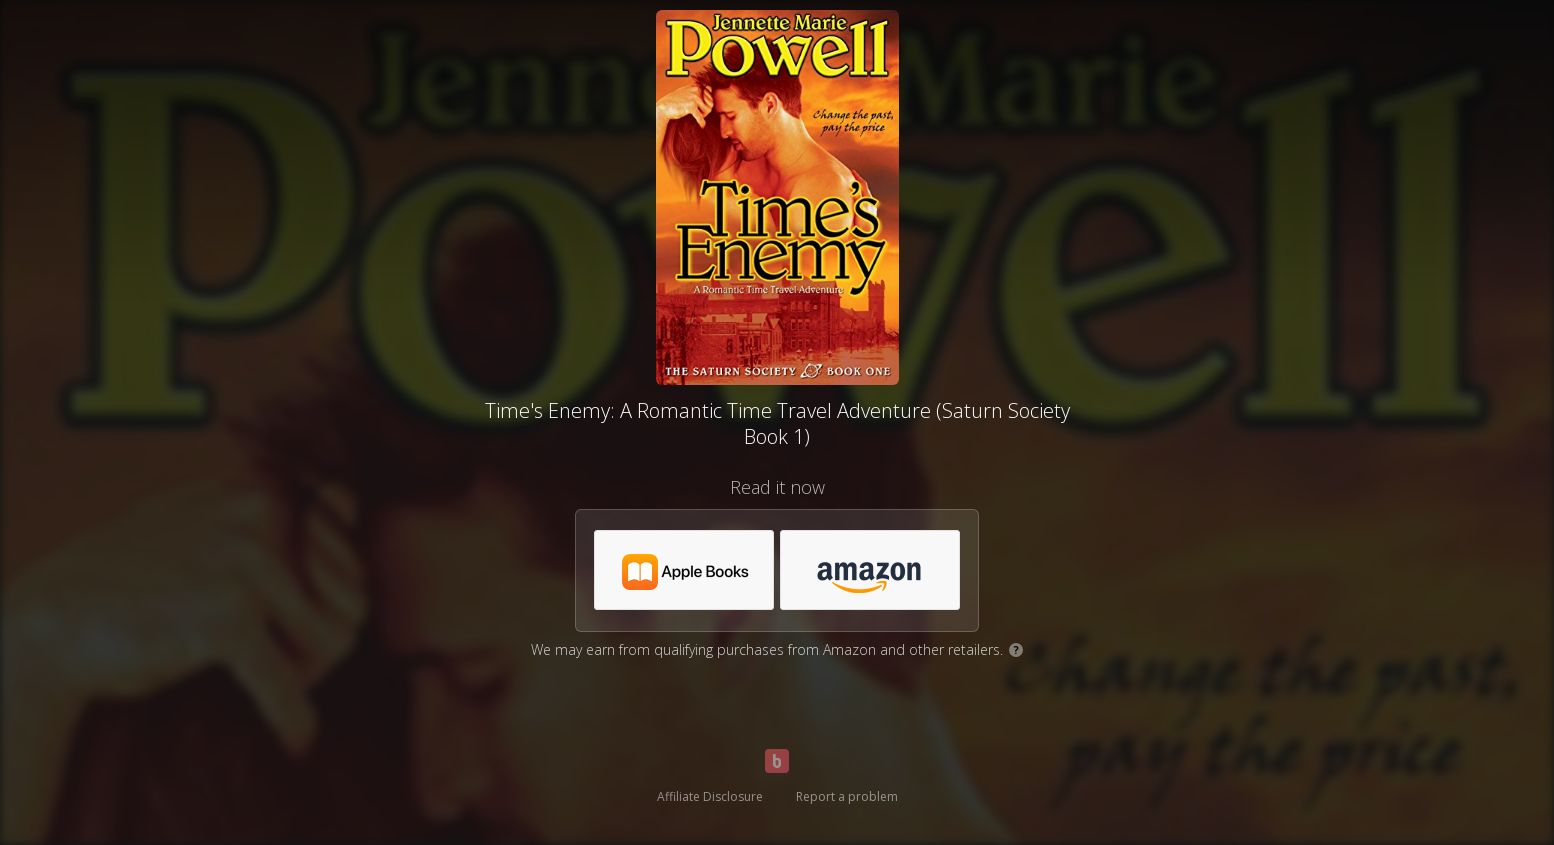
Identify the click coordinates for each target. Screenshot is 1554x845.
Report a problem (847, 796)
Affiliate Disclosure (710, 796)
